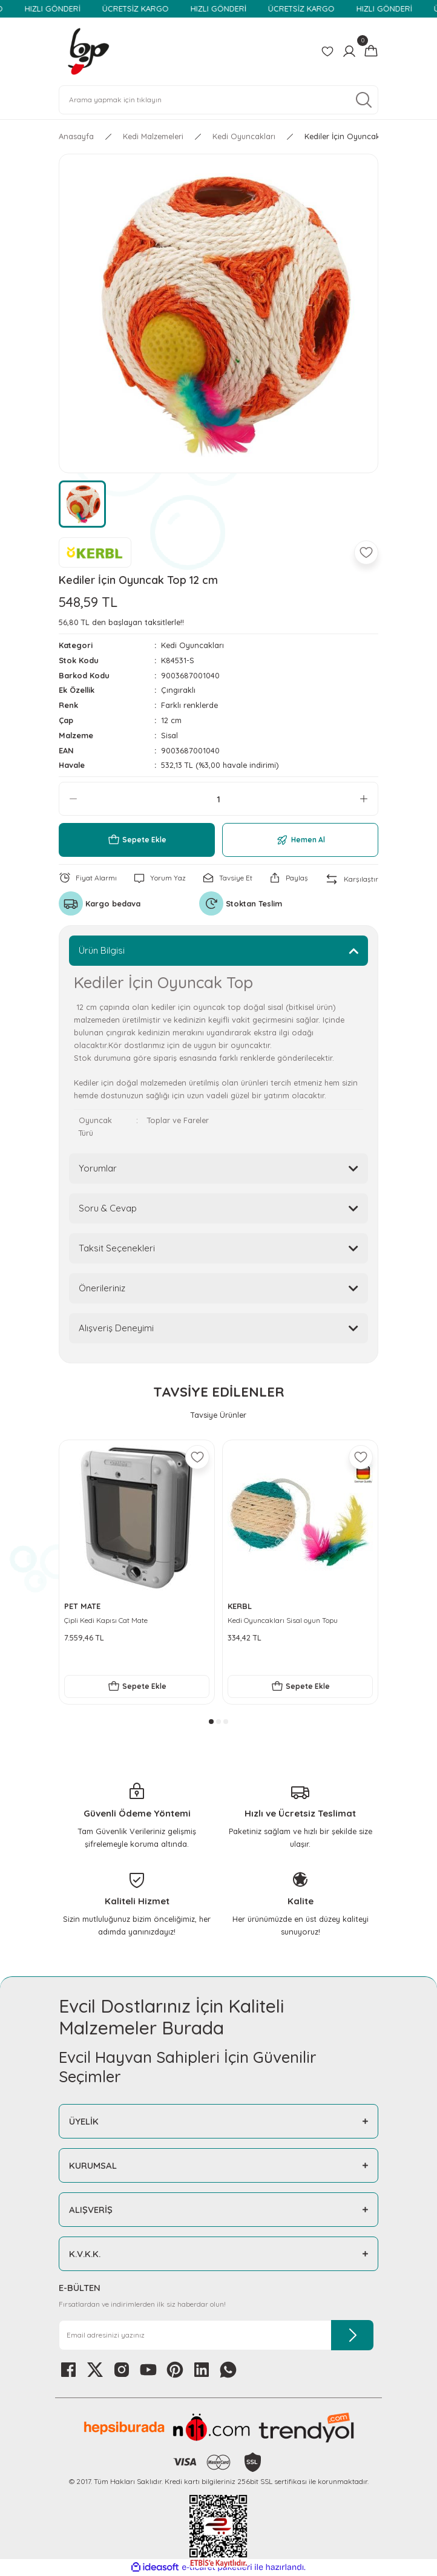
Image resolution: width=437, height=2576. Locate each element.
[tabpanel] (136, 1572)
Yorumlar (98, 1168)
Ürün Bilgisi (102, 950)
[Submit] (352, 2335)
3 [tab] (225, 1721)
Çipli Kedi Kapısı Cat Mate (106, 1620)
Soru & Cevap (108, 1208)
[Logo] (88, 50)
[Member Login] (349, 51)
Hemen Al (300, 840)
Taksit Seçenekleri (117, 1248)
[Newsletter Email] (216, 2335)
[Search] (218, 99)
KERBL (240, 1606)
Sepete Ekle (137, 840)
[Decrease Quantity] (73, 799)
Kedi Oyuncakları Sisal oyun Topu (283, 1620)
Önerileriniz (102, 1288)
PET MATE (82, 1606)
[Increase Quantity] (364, 799)
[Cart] (371, 51)
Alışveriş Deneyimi (116, 1328)
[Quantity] (218, 799)
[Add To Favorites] (366, 552)
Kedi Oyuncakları (192, 645)
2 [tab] (218, 1721)
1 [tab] (211, 1721)
